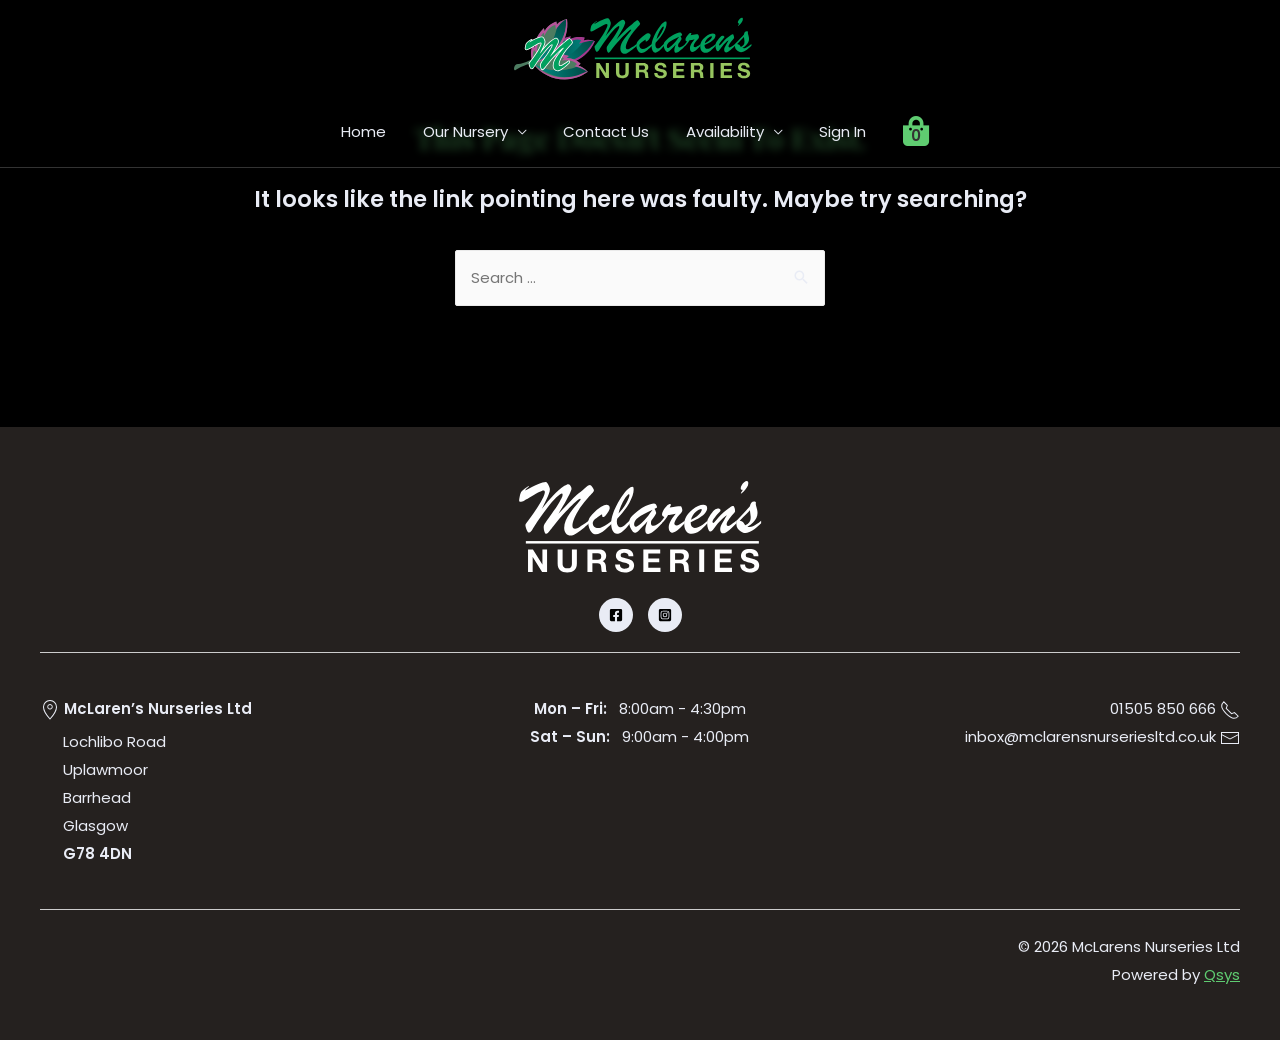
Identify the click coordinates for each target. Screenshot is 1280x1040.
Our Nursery (475, 131)
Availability (722, 131)
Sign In (833, 131)
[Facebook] (616, 616)
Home (380, 131)
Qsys (1222, 975)
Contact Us (610, 131)
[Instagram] (665, 616)
